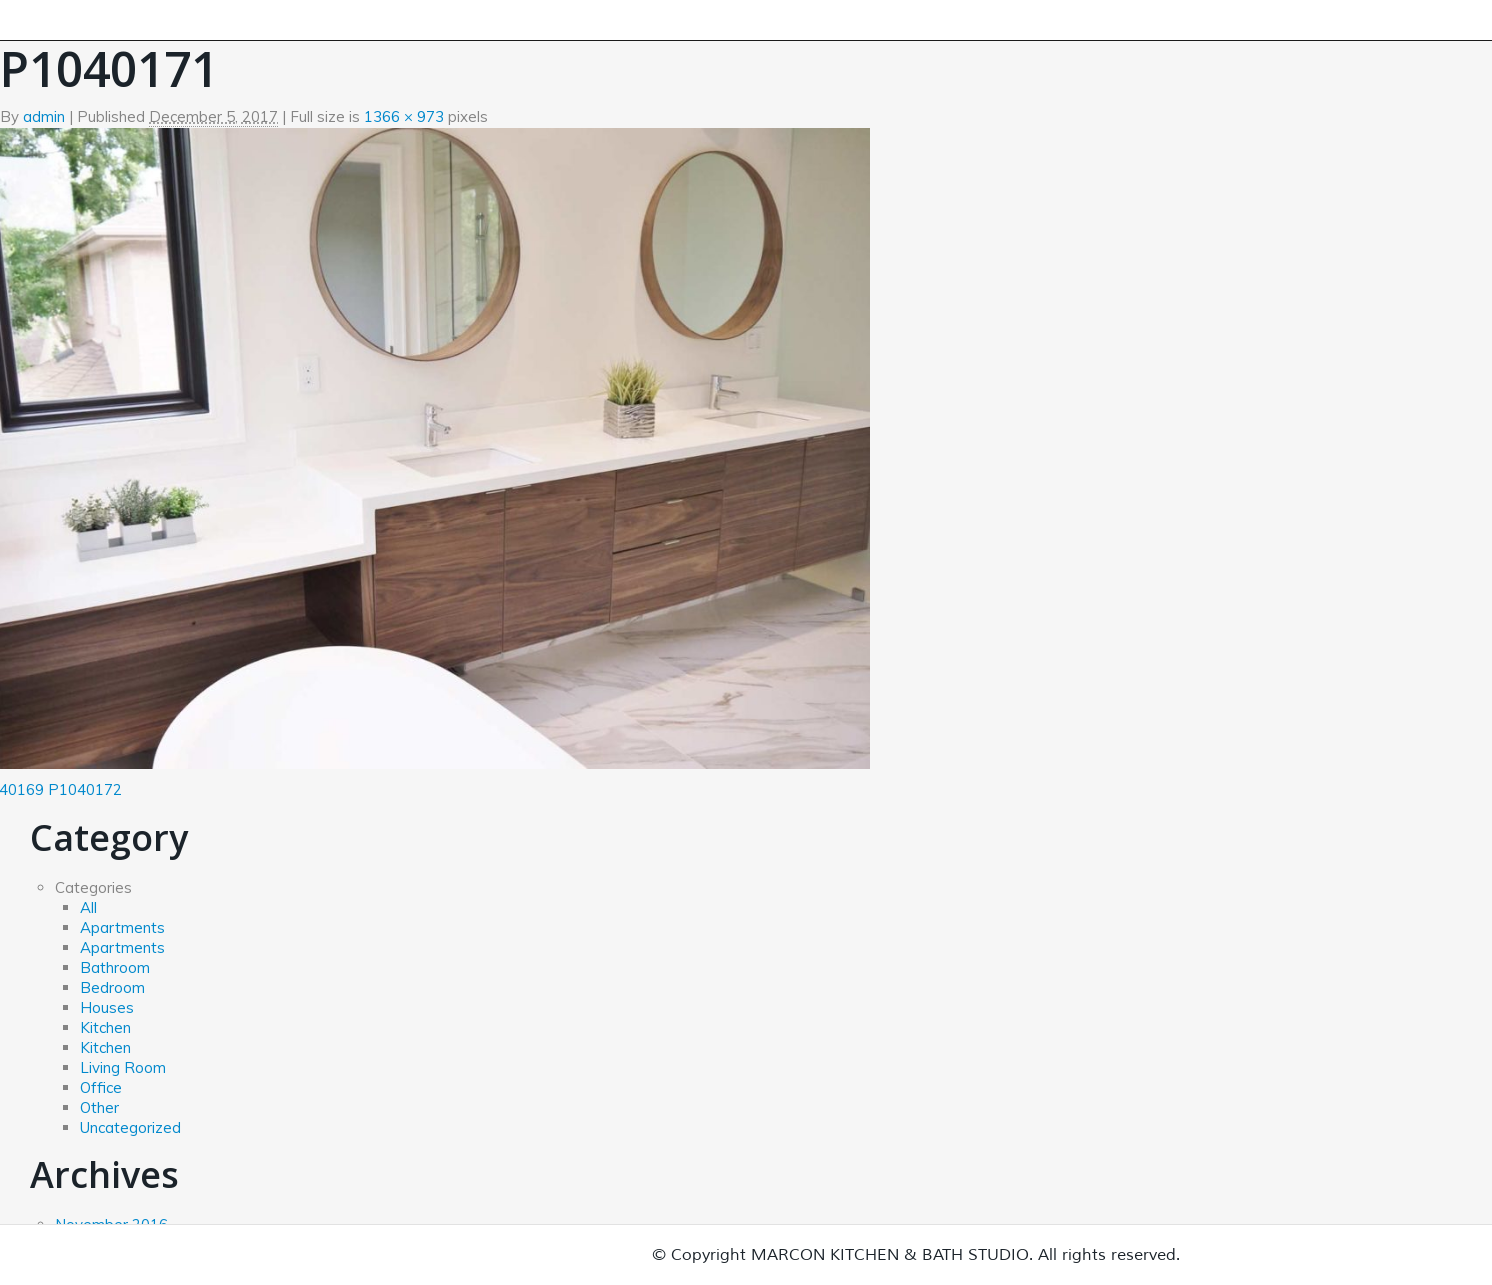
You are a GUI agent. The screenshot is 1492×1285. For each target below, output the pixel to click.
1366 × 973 (404, 116)
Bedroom (112, 987)
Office (101, 1087)
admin (44, 116)
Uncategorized (130, 1127)
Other (99, 1107)
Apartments (122, 927)
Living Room (123, 1067)
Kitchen (105, 1027)
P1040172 (85, 789)
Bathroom (115, 967)
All (88, 907)
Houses (107, 1007)
